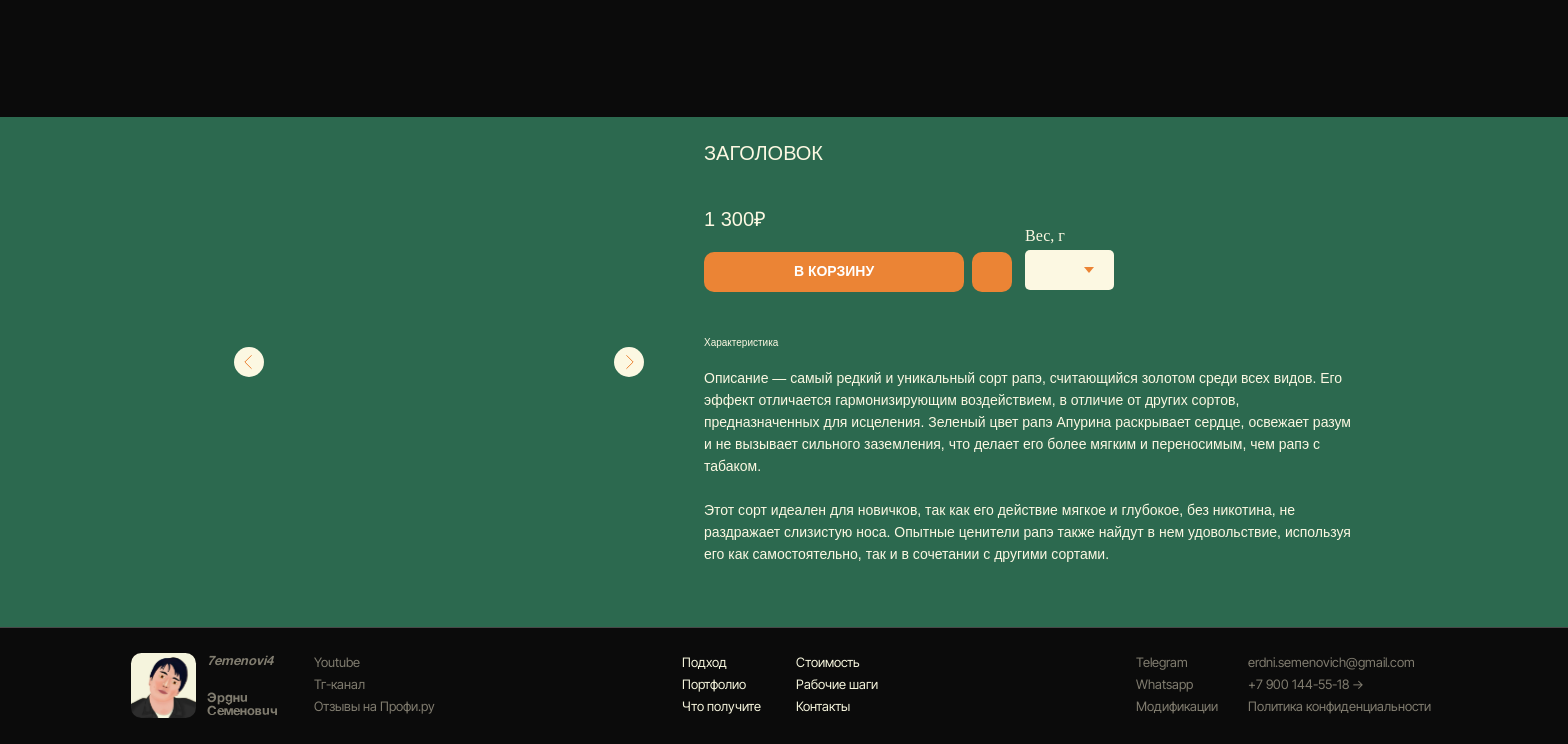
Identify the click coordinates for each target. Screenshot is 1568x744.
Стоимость (828, 662)
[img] (163, 685)
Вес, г (1045, 235)
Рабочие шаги (837, 684)
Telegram (1162, 662)
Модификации (1177, 706)
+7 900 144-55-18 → (1306, 684)
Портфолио (714, 684)
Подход (704, 662)
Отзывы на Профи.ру (374, 706)
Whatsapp (1164, 684)
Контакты (823, 706)
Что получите (721, 706)
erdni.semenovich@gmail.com (1331, 662)
